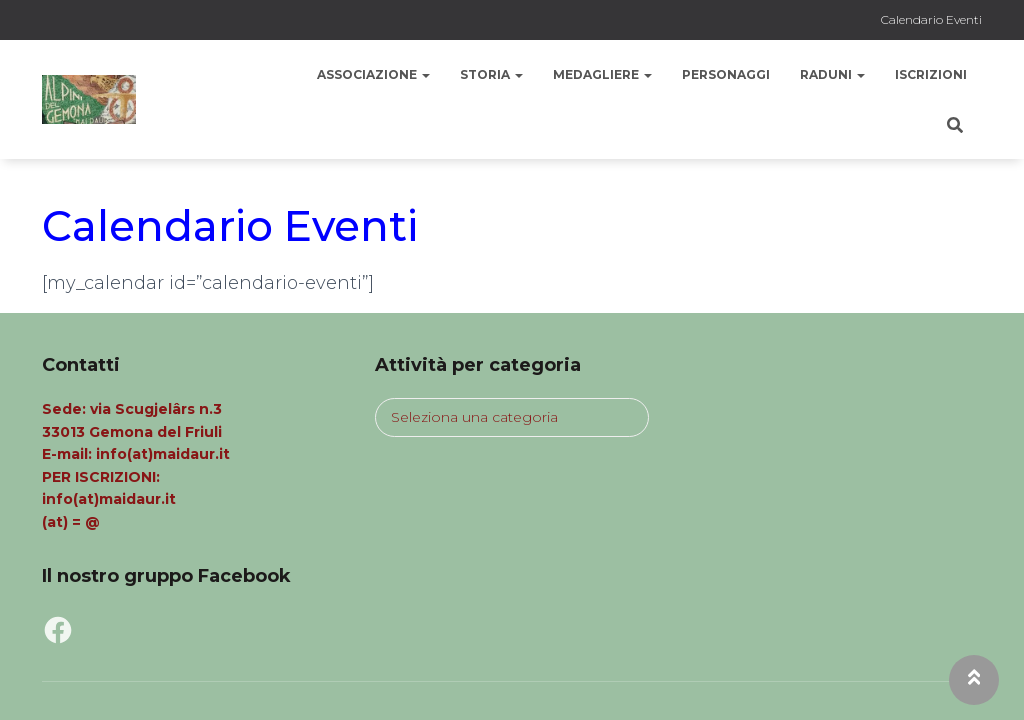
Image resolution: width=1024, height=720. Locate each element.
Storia (491, 74)
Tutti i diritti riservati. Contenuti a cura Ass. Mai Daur (453, 676)
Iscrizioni (931, 74)
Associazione (373, 74)
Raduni (832, 74)
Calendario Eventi (931, 19)
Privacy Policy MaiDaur (140, 676)
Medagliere (602, 74)
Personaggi (726, 74)
